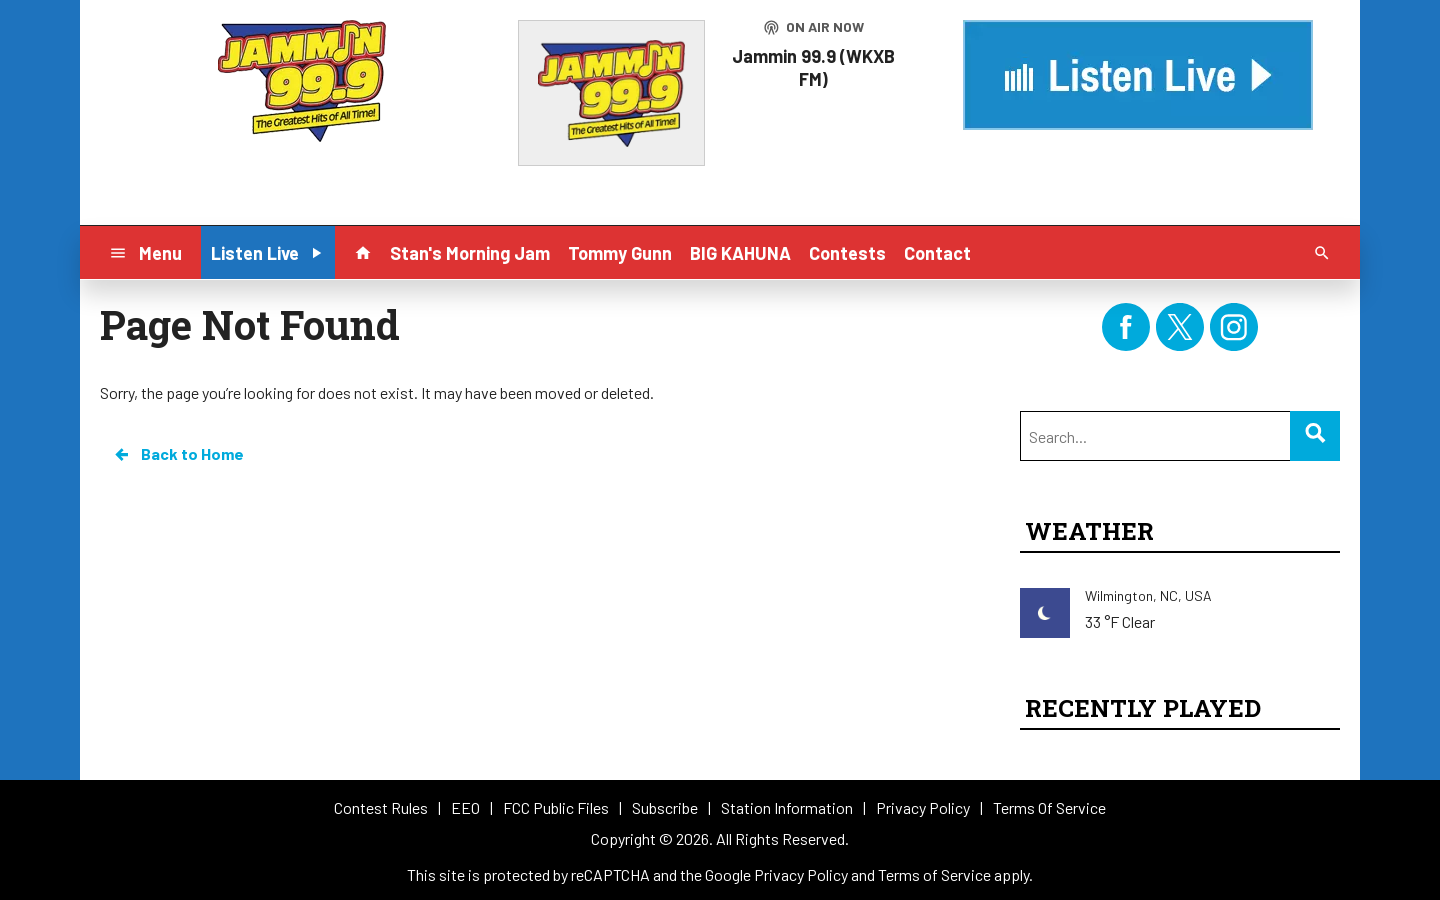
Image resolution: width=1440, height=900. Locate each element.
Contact (937, 253)
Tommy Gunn (620, 253)
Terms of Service (934, 874)
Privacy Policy (801, 874)
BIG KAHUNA (740, 253)
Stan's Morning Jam (470, 253)
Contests (847, 253)
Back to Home (178, 454)
